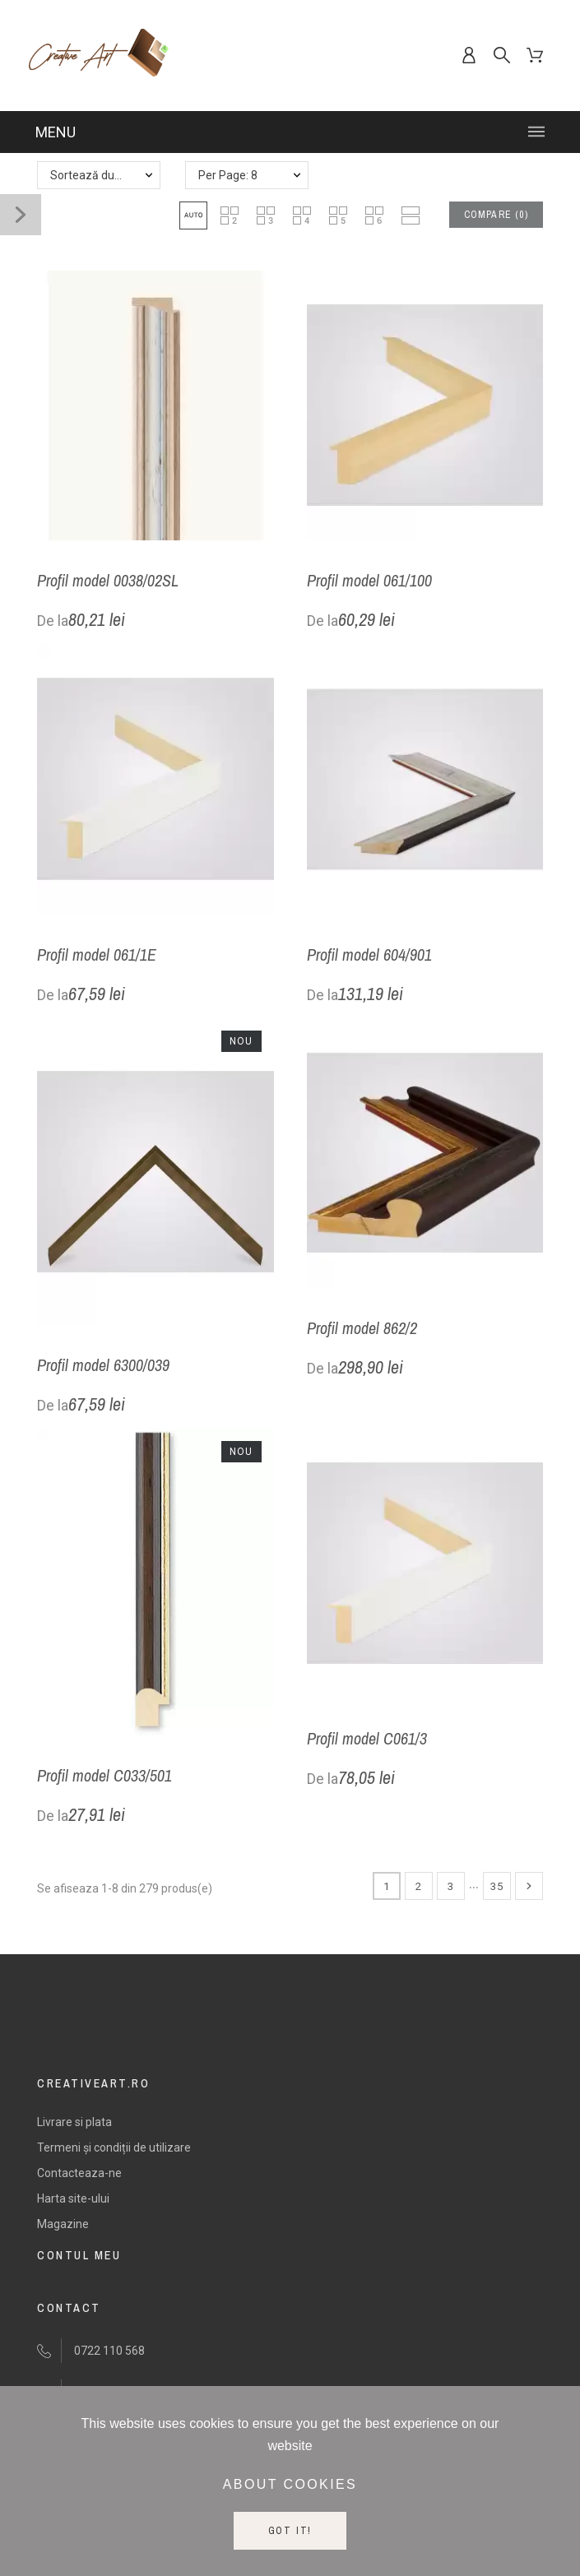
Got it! (290, 2530)
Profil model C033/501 (104, 1775)
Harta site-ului (73, 2198)
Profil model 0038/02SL (108, 580)
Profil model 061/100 (369, 580)
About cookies (290, 2484)
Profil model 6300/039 (103, 1365)
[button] (193, 215)
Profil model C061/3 (367, 1738)
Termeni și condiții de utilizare (114, 2147)
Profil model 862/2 (362, 1328)
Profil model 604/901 (369, 954)
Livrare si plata (74, 2122)
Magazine (63, 2224)
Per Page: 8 (228, 175)
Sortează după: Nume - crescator (105, 175)
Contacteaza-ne (79, 2173)
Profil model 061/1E (96, 954)
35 (496, 1886)
